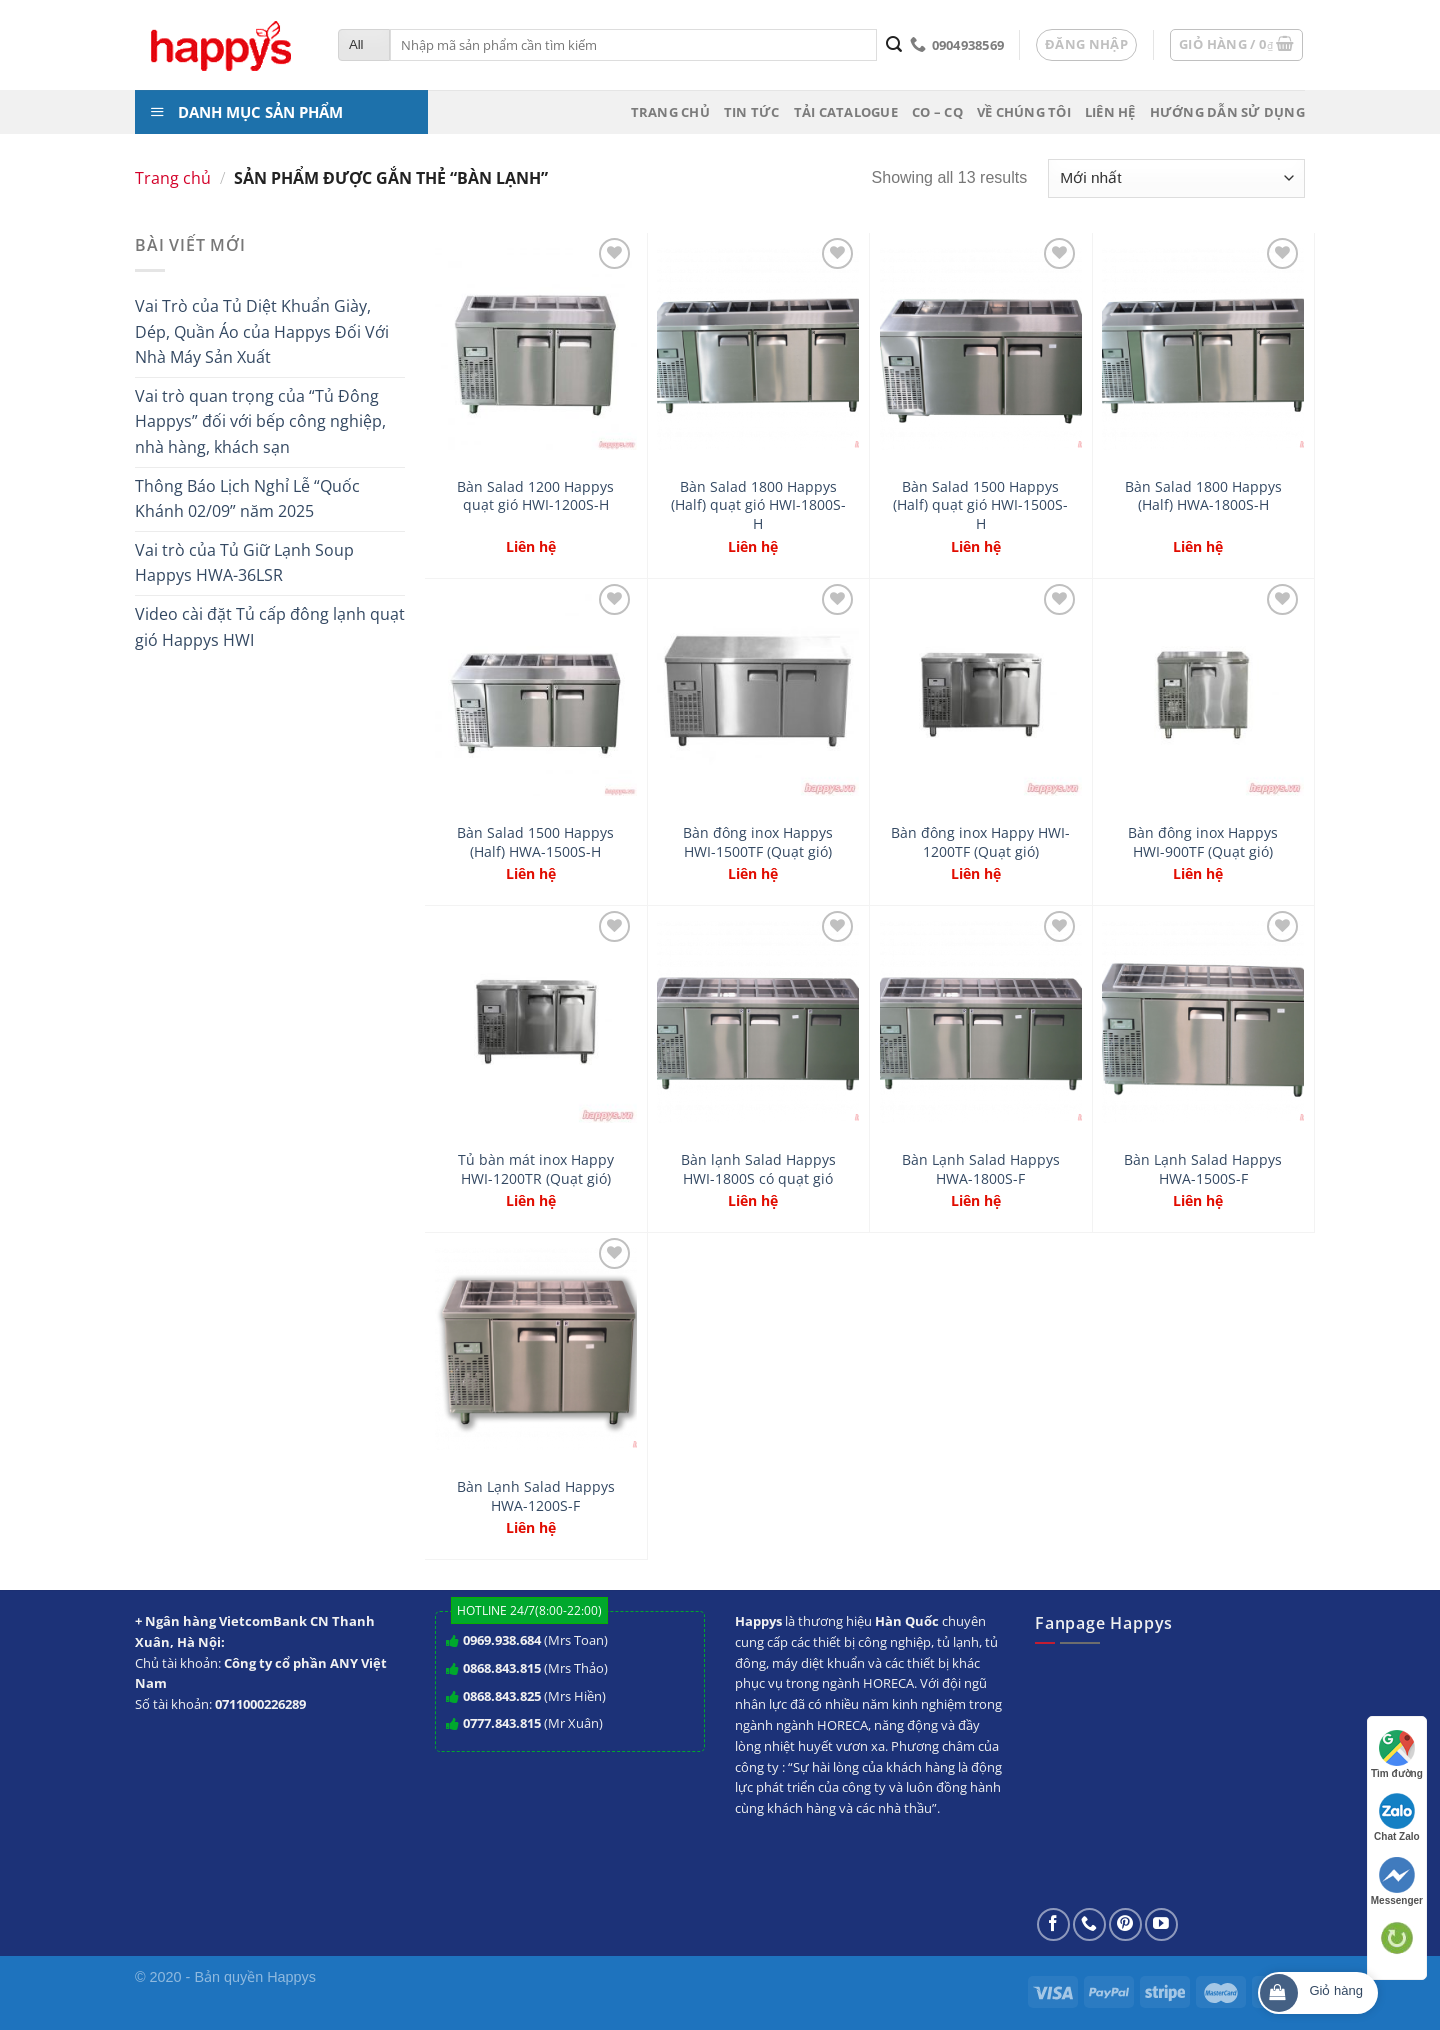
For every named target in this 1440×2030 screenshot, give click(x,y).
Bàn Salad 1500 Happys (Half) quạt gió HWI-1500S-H (980, 505)
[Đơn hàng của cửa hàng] (1176, 178)
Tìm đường (1397, 1754)
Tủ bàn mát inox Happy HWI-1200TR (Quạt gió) (536, 1169)
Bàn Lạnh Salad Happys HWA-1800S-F (981, 1169)
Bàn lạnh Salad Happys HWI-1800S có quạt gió (758, 1169)
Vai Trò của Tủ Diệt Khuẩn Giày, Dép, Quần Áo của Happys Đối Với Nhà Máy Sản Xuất (262, 331)
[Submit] (893, 45)
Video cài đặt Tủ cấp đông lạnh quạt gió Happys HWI (270, 627)
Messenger (1397, 1881)
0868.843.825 (502, 1696)
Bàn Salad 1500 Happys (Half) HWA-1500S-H (535, 842)
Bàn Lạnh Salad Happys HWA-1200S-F (536, 1496)
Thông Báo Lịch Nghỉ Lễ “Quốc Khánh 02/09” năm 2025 (247, 499)
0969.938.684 (502, 1640)
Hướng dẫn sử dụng (1227, 112)
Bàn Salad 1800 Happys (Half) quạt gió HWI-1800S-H (758, 505)
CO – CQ (937, 112)
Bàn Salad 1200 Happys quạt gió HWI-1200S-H (535, 496)
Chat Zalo (1397, 1817)
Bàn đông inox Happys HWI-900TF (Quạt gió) (1203, 842)
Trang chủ (670, 112)
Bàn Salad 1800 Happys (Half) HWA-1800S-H (1203, 496)
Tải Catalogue (846, 112)
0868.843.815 (502, 1668)
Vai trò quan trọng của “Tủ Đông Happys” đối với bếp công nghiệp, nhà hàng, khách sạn (260, 421)
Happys (291, 1977)
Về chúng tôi (1024, 112)
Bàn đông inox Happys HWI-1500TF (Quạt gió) (758, 842)
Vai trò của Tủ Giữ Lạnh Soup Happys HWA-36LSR (244, 563)
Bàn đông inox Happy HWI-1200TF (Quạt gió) (980, 842)
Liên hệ (1110, 112)
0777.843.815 (502, 1723)
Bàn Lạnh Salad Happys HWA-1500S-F (1203, 1169)
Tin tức (752, 112)
